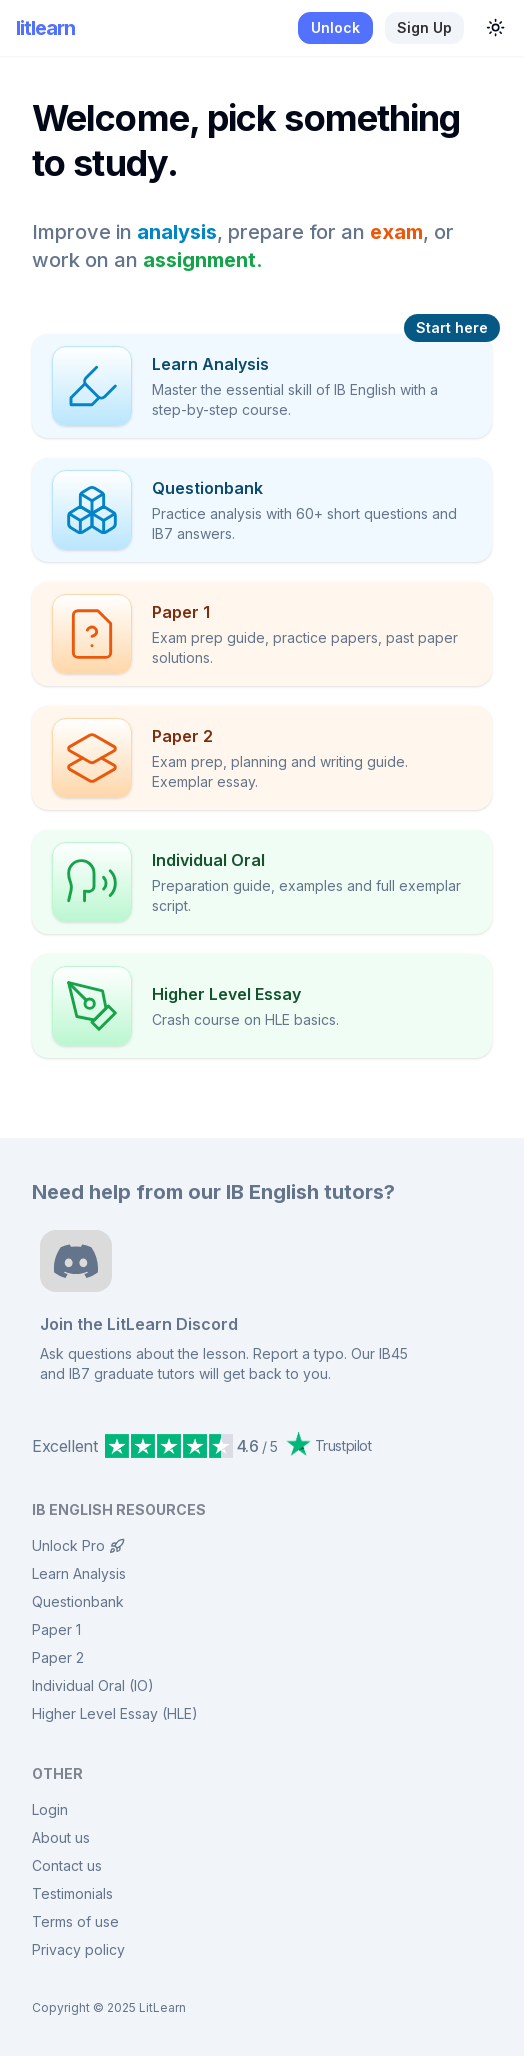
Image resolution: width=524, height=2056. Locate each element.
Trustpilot (329, 1444)
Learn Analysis (79, 1573)
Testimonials (72, 1893)
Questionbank (78, 1601)
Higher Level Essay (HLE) (115, 1713)
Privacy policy (78, 1949)
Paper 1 (56, 1629)
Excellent (64, 1446)
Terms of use (75, 1921)
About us (61, 1837)
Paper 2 (58, 1657)
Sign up (424, 27)
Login (50, 1809)
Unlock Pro (78, 1545)
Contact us (67, 1865)
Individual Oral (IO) (93, 1685)
